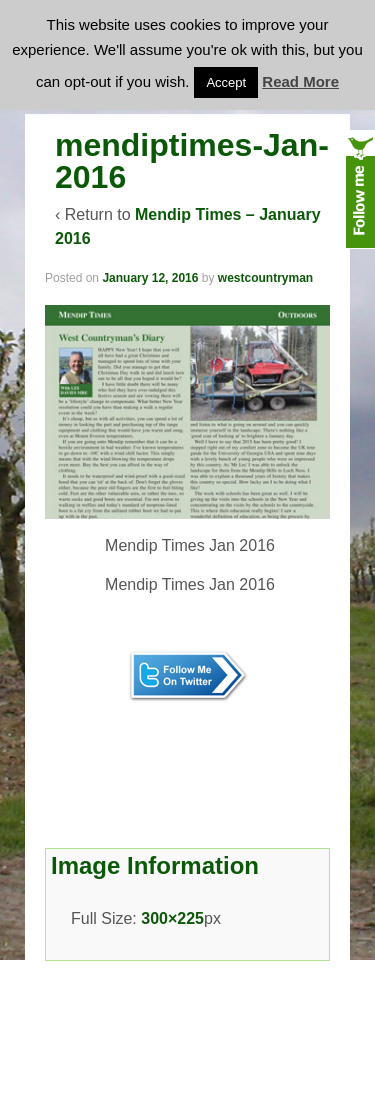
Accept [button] (226, 82)
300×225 (172, 918)
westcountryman (265, 278)
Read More (300, 81)
